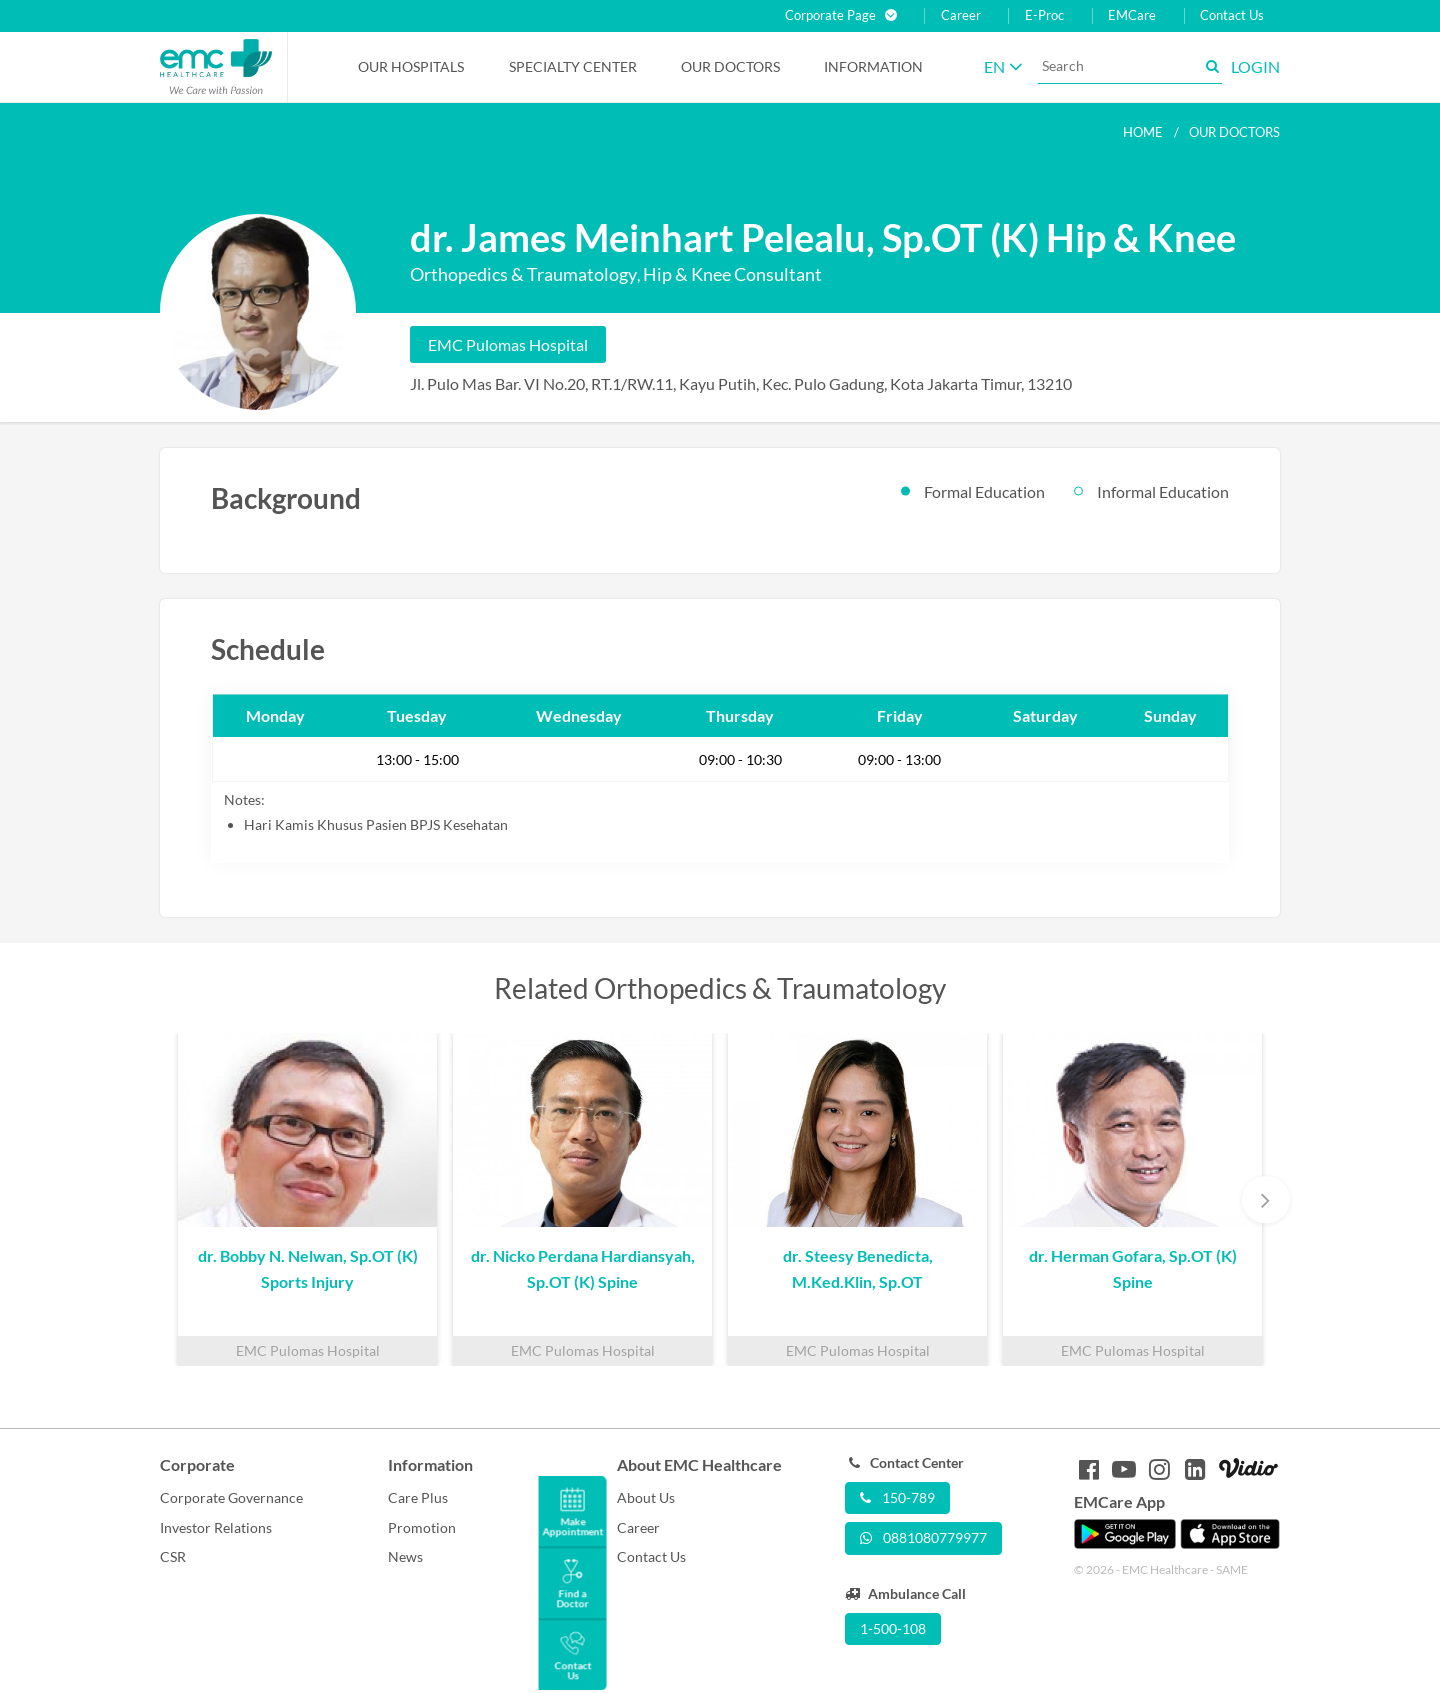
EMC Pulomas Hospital (508, 344)
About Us (646, 1497)
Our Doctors (730, 66)
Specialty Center (573, 66)
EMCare (1132, 15)
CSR (173, 1556)
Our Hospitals (411, 66)
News (405, 1556)
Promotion (422, 1527)
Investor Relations (216, 1527)
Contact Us (1232, 15)
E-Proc (1044, 15)
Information (873, 66)
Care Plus (418, 1497)
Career (961, 15)
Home (1143, 132)
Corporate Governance (231, 1497)
